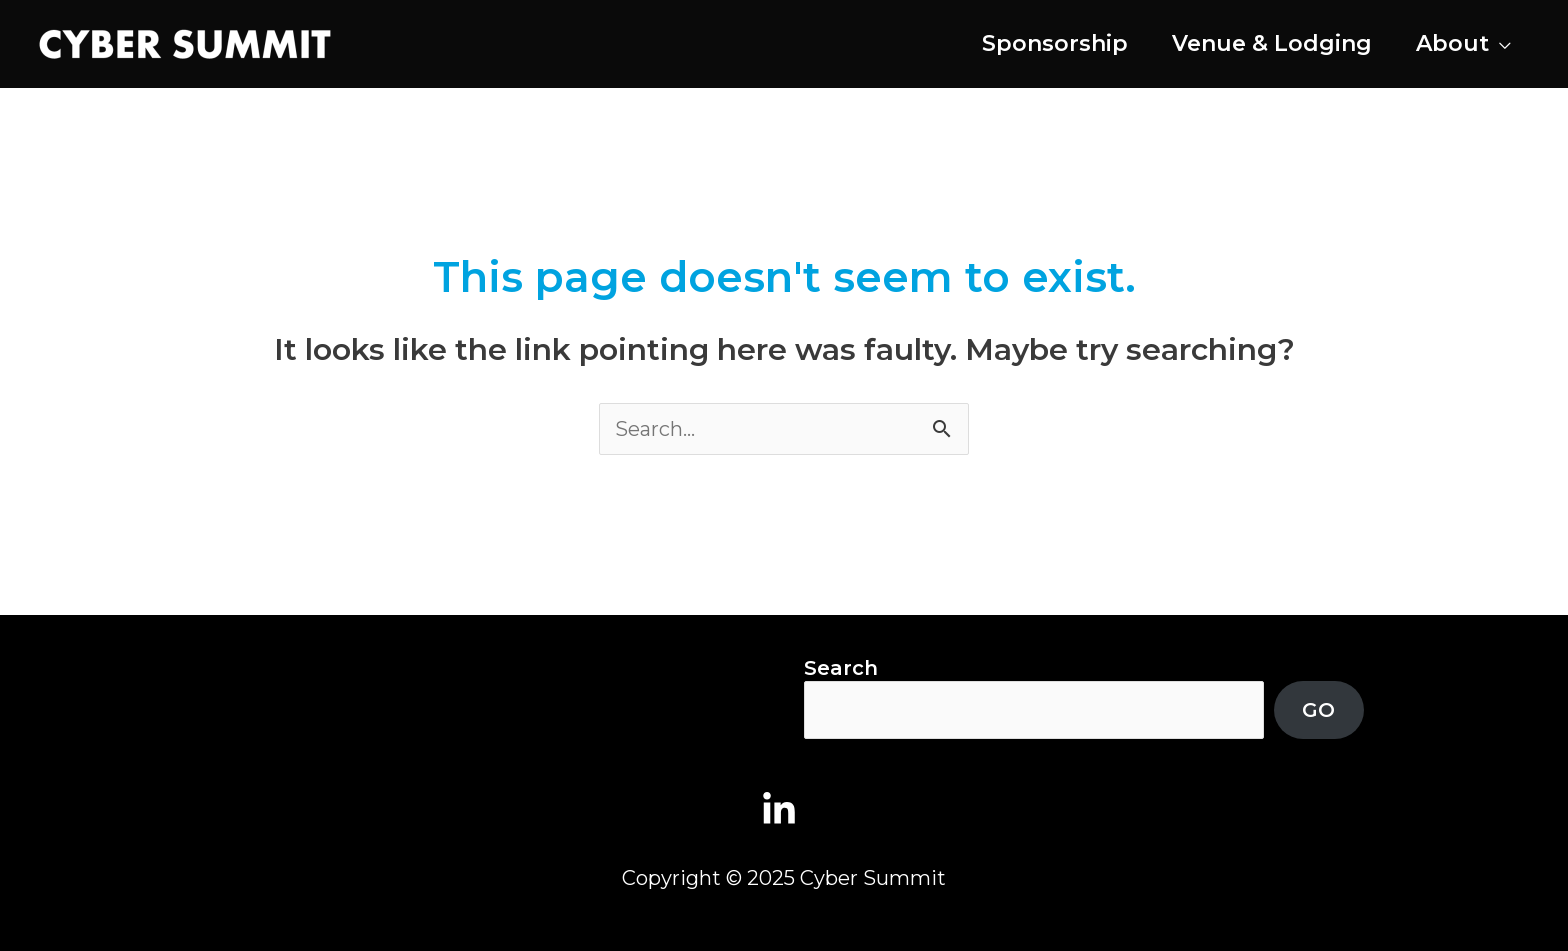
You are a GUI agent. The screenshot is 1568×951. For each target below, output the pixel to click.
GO (1318, 710)
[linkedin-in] (784, 810)
